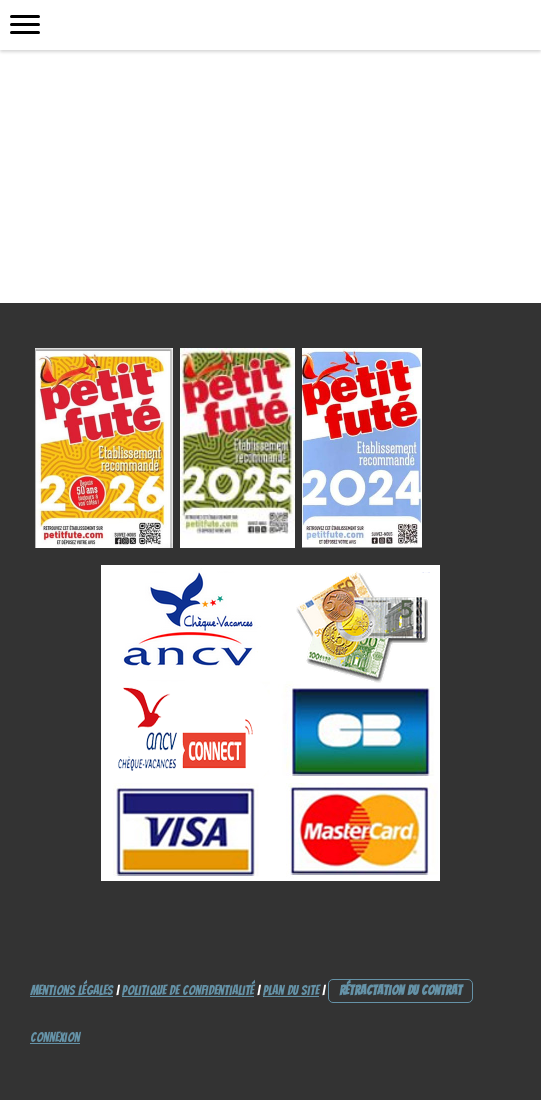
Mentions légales (71, 990)
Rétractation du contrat (400, 990)
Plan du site (291, 990)
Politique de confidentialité (188, 990)
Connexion (55, 1037)
